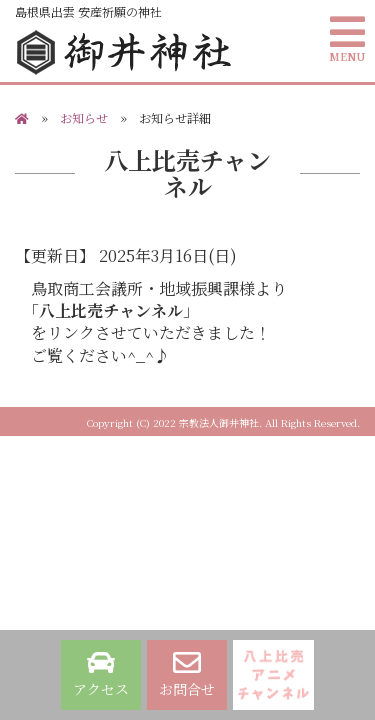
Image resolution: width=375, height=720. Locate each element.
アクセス (101, 674)
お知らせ (84, 117)
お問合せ (187, 674)
